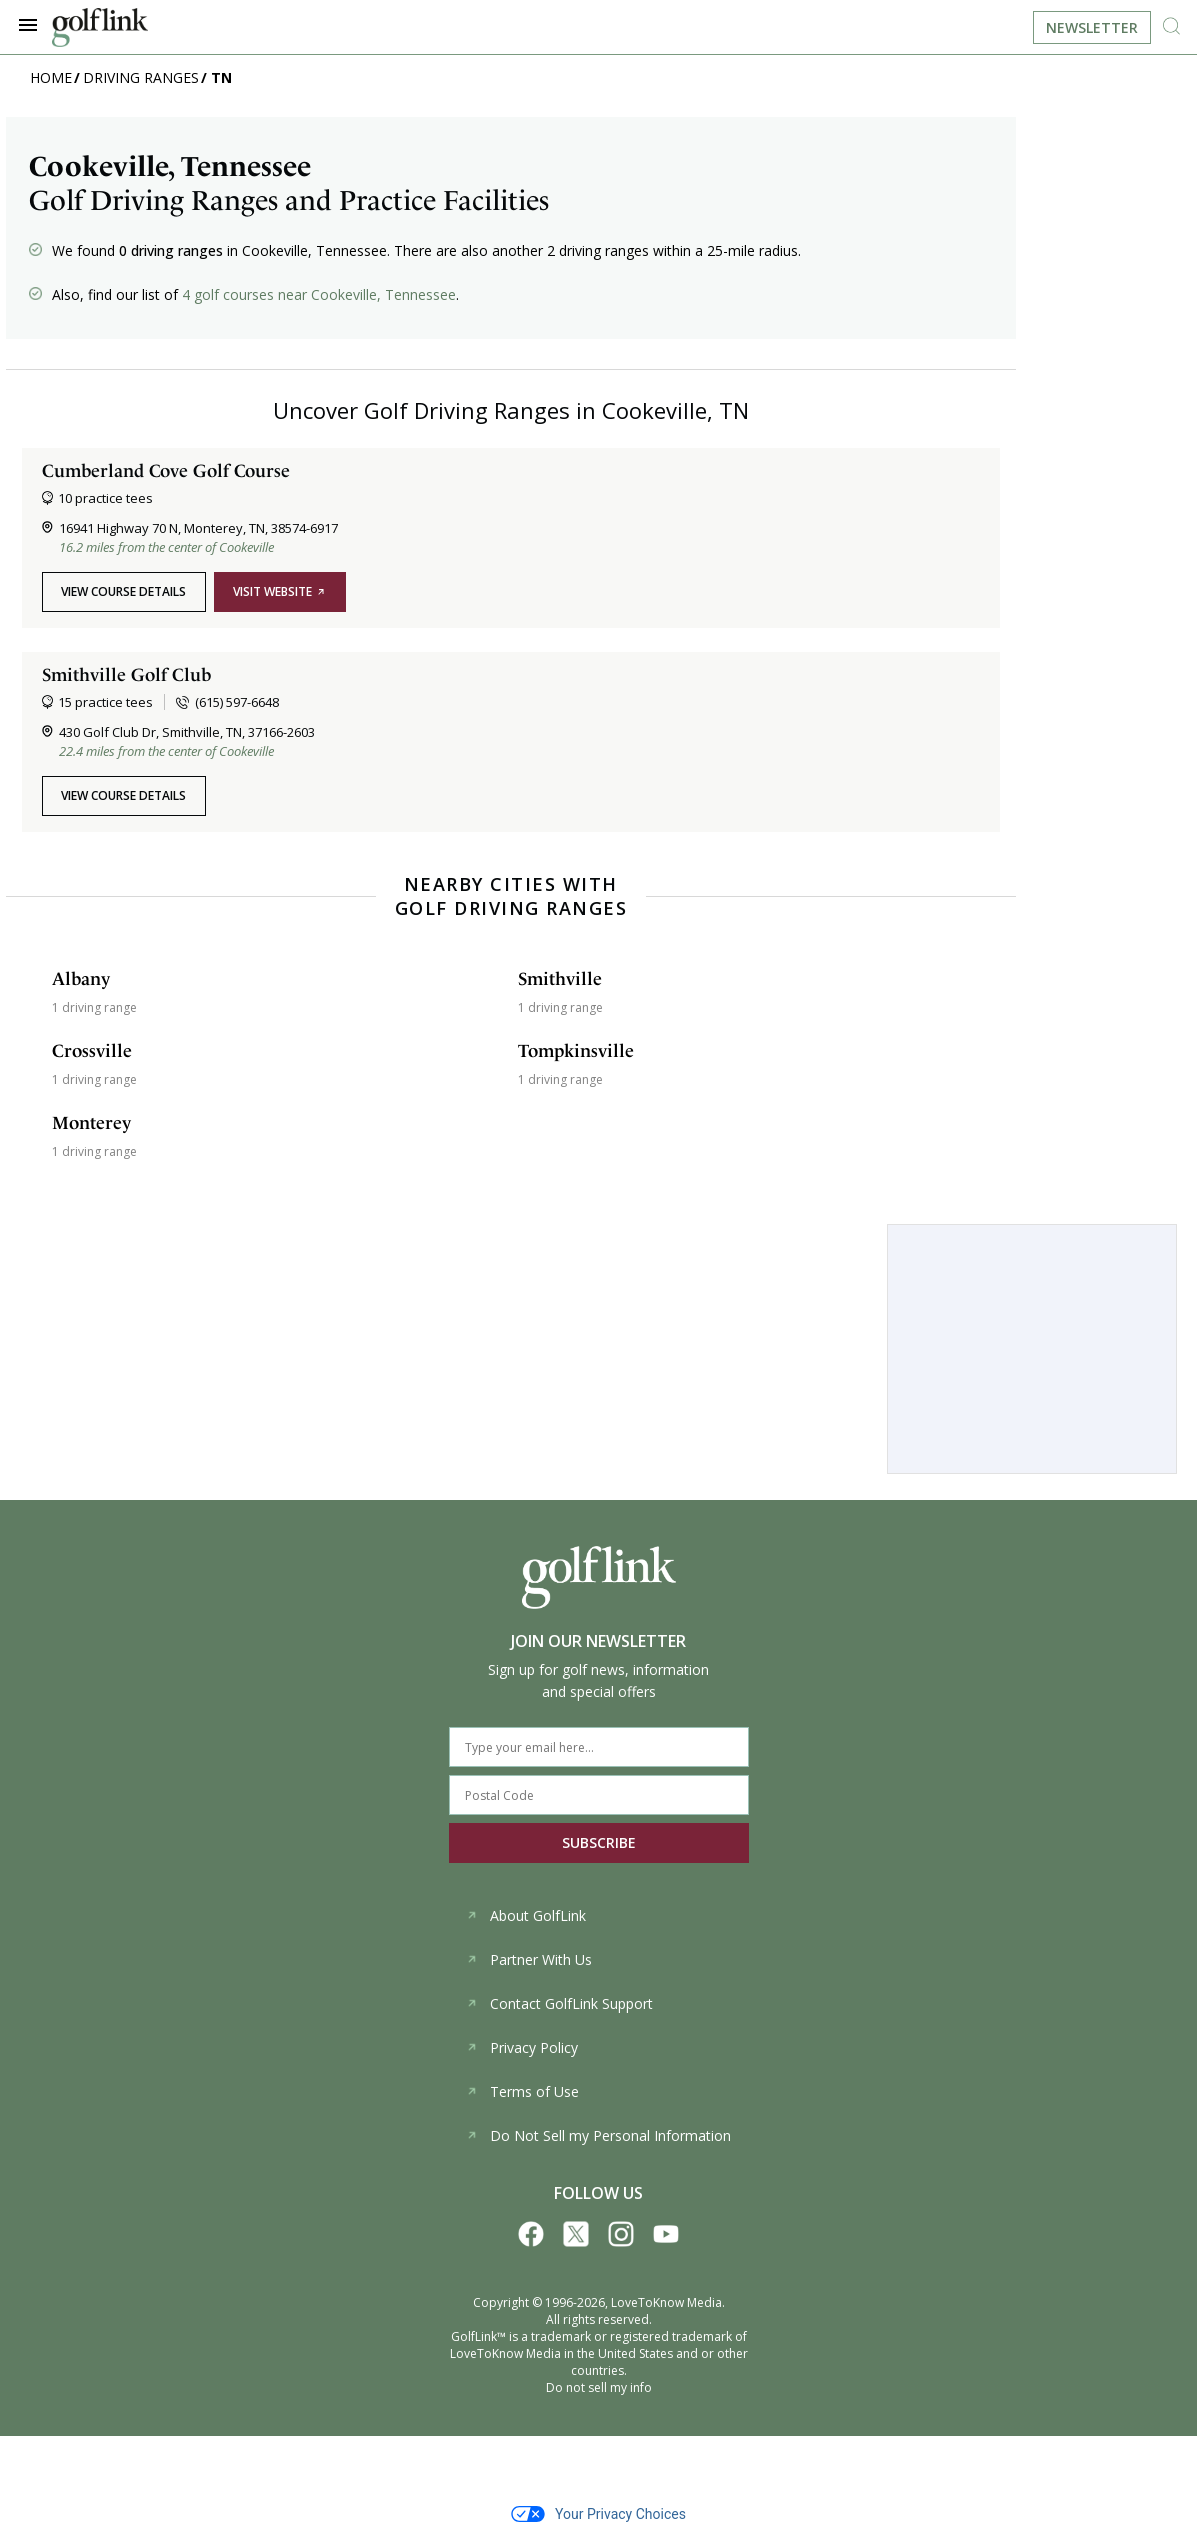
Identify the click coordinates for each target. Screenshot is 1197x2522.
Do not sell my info (599, 2387)
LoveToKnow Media (666, 2302)
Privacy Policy (522, 2047)
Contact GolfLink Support (559, 2003)
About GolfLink (526, 1915)
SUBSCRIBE (599, 1842)
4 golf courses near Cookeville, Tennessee (319, 294)
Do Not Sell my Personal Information (598, 2135)
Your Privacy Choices (598, 2514)
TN (221, 77)
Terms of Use (522, 2091)
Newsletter (1092, 27)
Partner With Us (529, 1959)
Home (51, 77)
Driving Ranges (141, 77)
